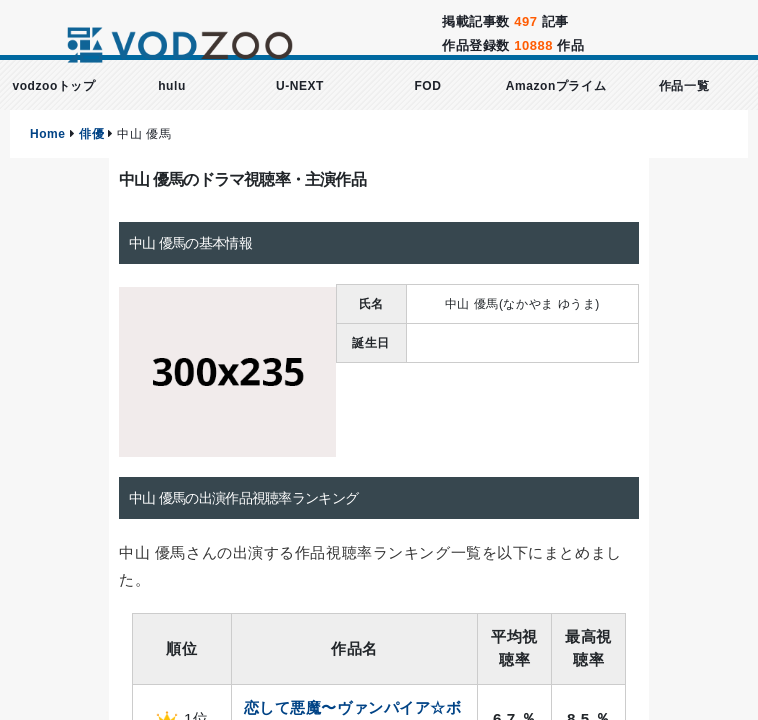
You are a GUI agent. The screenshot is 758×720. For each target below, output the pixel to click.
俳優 (91, 134)
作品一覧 (684, 86)
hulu (172, 86)
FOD (427, 86)
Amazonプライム (556, 86)
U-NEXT (300, 86)
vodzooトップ (53, 86)
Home (48, 134)
